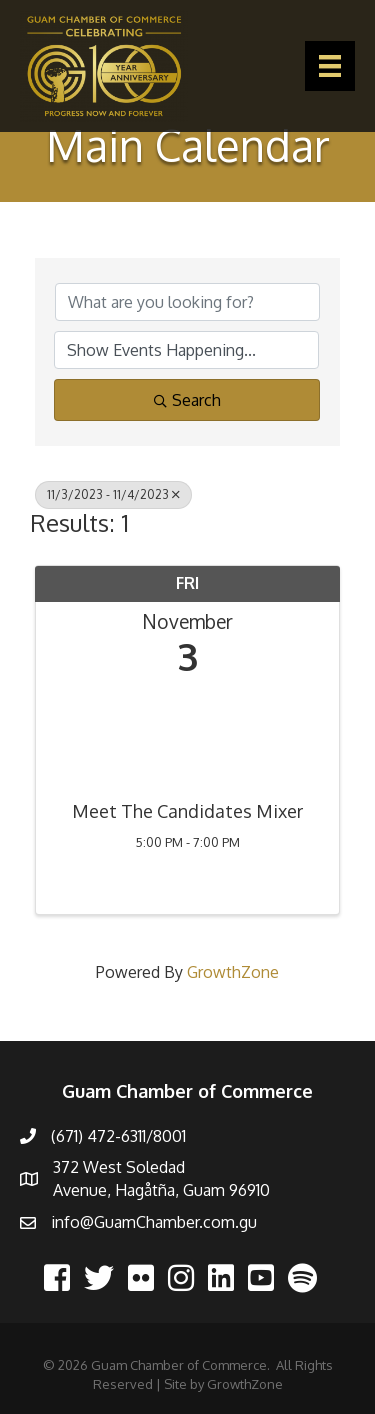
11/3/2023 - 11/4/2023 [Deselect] (113, 494)
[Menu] (330, 66)
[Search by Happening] (186, 350)
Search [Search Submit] (187, 400)
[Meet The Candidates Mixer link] (187, 733)
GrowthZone (233, 972)
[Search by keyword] (187, 302)
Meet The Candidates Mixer (187, 811)
